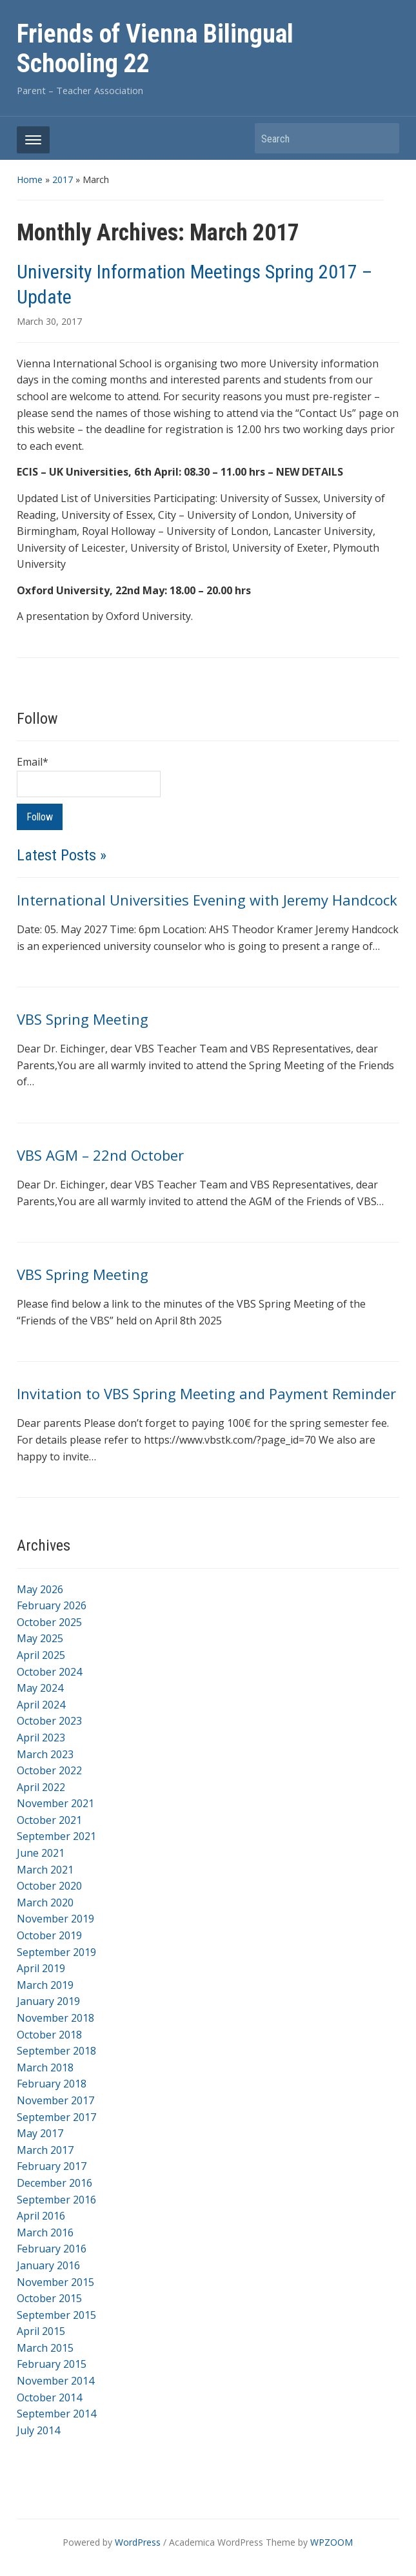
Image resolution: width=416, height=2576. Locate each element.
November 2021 (55, 1803)
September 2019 (56, 1952)
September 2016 (56, 2200)
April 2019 (41, 1968)
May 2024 (40, 1688)
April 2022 (41, 1787)
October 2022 (49, 1770)
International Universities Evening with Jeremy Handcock (207, 899)
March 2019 (45, 1985)
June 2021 (40, 1853)
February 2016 (51, 2249)
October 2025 (49, 1622)
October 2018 (49, 2035)
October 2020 (49, 1886)
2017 (62, 179)
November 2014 (55, 2381)
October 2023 (49, 1721)
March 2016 (45, 2232)
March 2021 (45, 1870)
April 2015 (41, 2331)
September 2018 (56, 2051)
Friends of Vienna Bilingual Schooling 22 (155, 49)
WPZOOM (331, 2542)
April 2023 (41, 1737)
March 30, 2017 (49, 321)
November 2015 (55, 2282)
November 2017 (55, 2100)
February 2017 (51, 2166)
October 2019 (49, 1935)
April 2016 (41, 2216)
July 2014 (38, 2430)
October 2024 (49, 1672)
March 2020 (45, 1902)
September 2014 (56, 2414)
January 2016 (48, 2265)
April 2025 (41, 1655)
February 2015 (51, 2364)
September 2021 (56, 1836)
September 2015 (56, 2315)
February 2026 (51, 1605)
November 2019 (55, 1919)
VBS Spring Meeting (82, 1019)
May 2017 (40, 2133)
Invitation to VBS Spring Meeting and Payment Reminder (206, 1393)
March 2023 (45, 1754)
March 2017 (45, 2150)
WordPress (138, 2542)
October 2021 (49, 1820)
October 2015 (49, 2298)
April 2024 (41, 1705)
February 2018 (51, 2084)
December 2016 (54, 2183)
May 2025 (40, 1638)
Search (383, 138)
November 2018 (55, 2018)
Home (30, 179)
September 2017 (56, 2117)
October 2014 (49, 2397)
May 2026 (40, 1589)
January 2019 (48, 2001)
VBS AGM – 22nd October (100, 1155)
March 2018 (45, 2067)
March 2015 (45, 2348)
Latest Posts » (61, 855)
